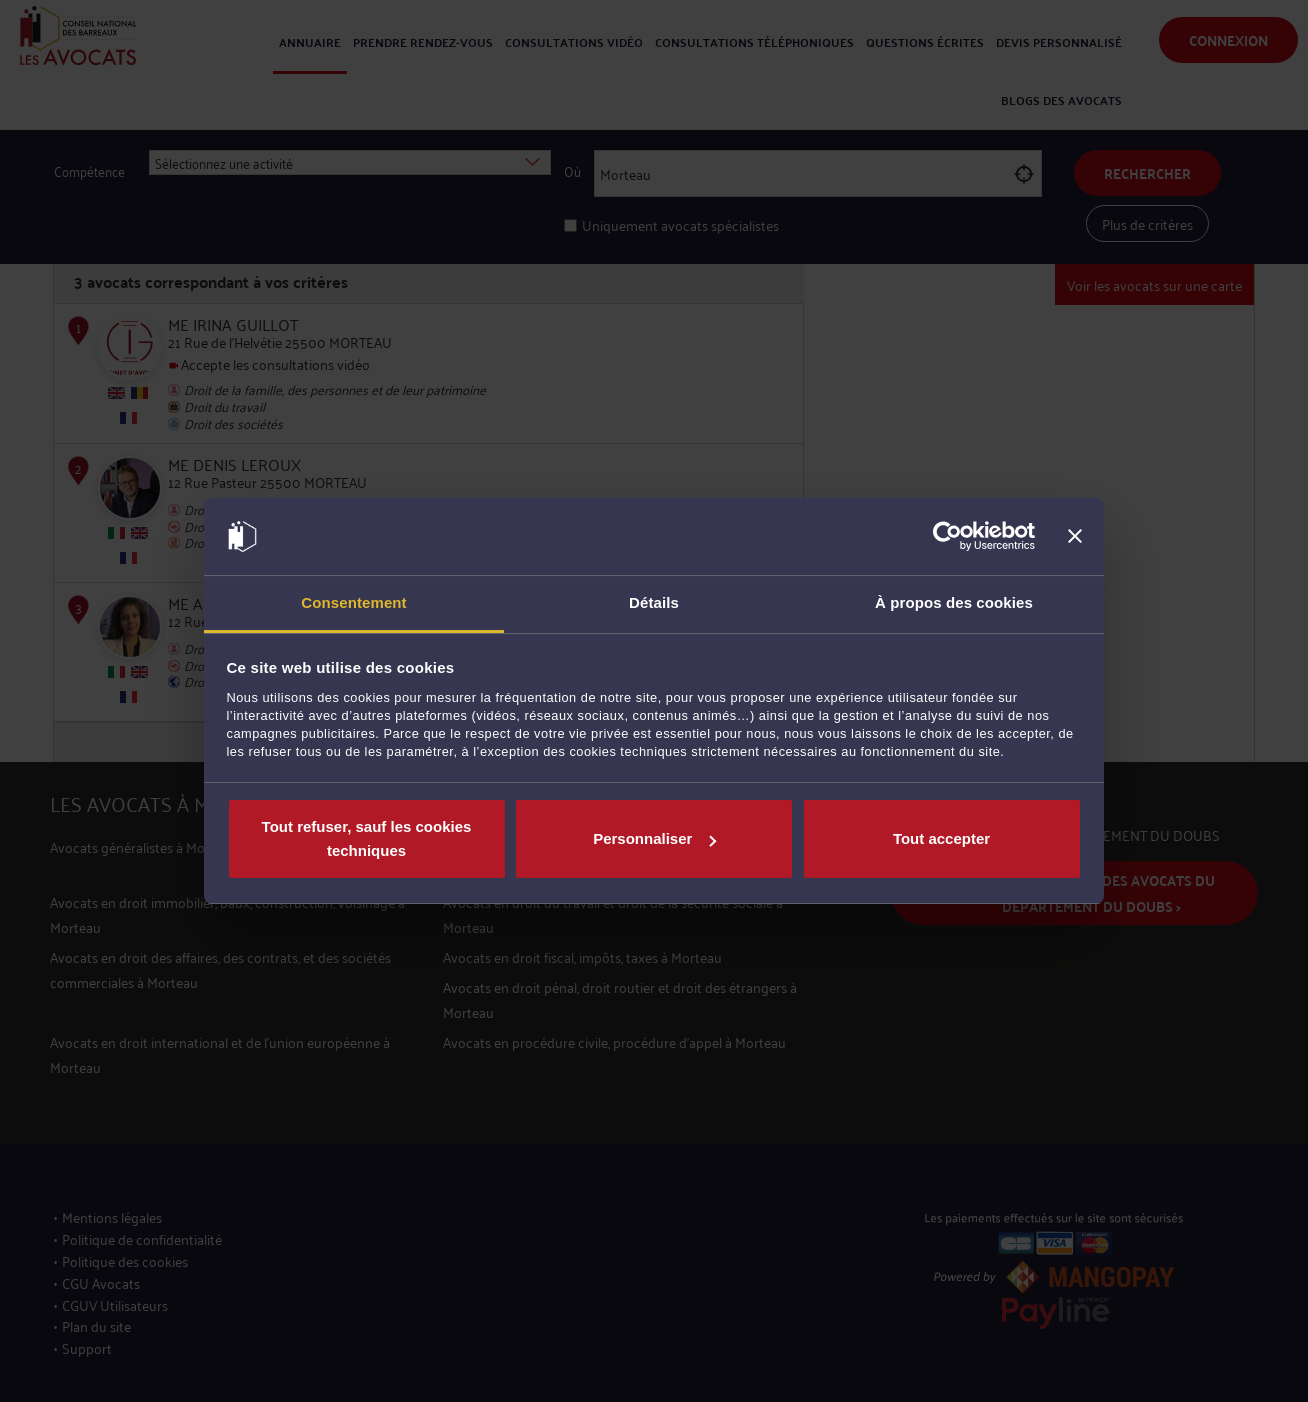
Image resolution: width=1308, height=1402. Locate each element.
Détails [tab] (654, 602)
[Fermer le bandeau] (1075, 537)
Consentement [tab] (353, 602)
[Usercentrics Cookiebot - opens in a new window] (947, 537)
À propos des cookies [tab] (954, 602)
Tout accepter (941, 838)
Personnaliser (654, 838)
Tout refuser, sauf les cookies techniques (367, 838)
